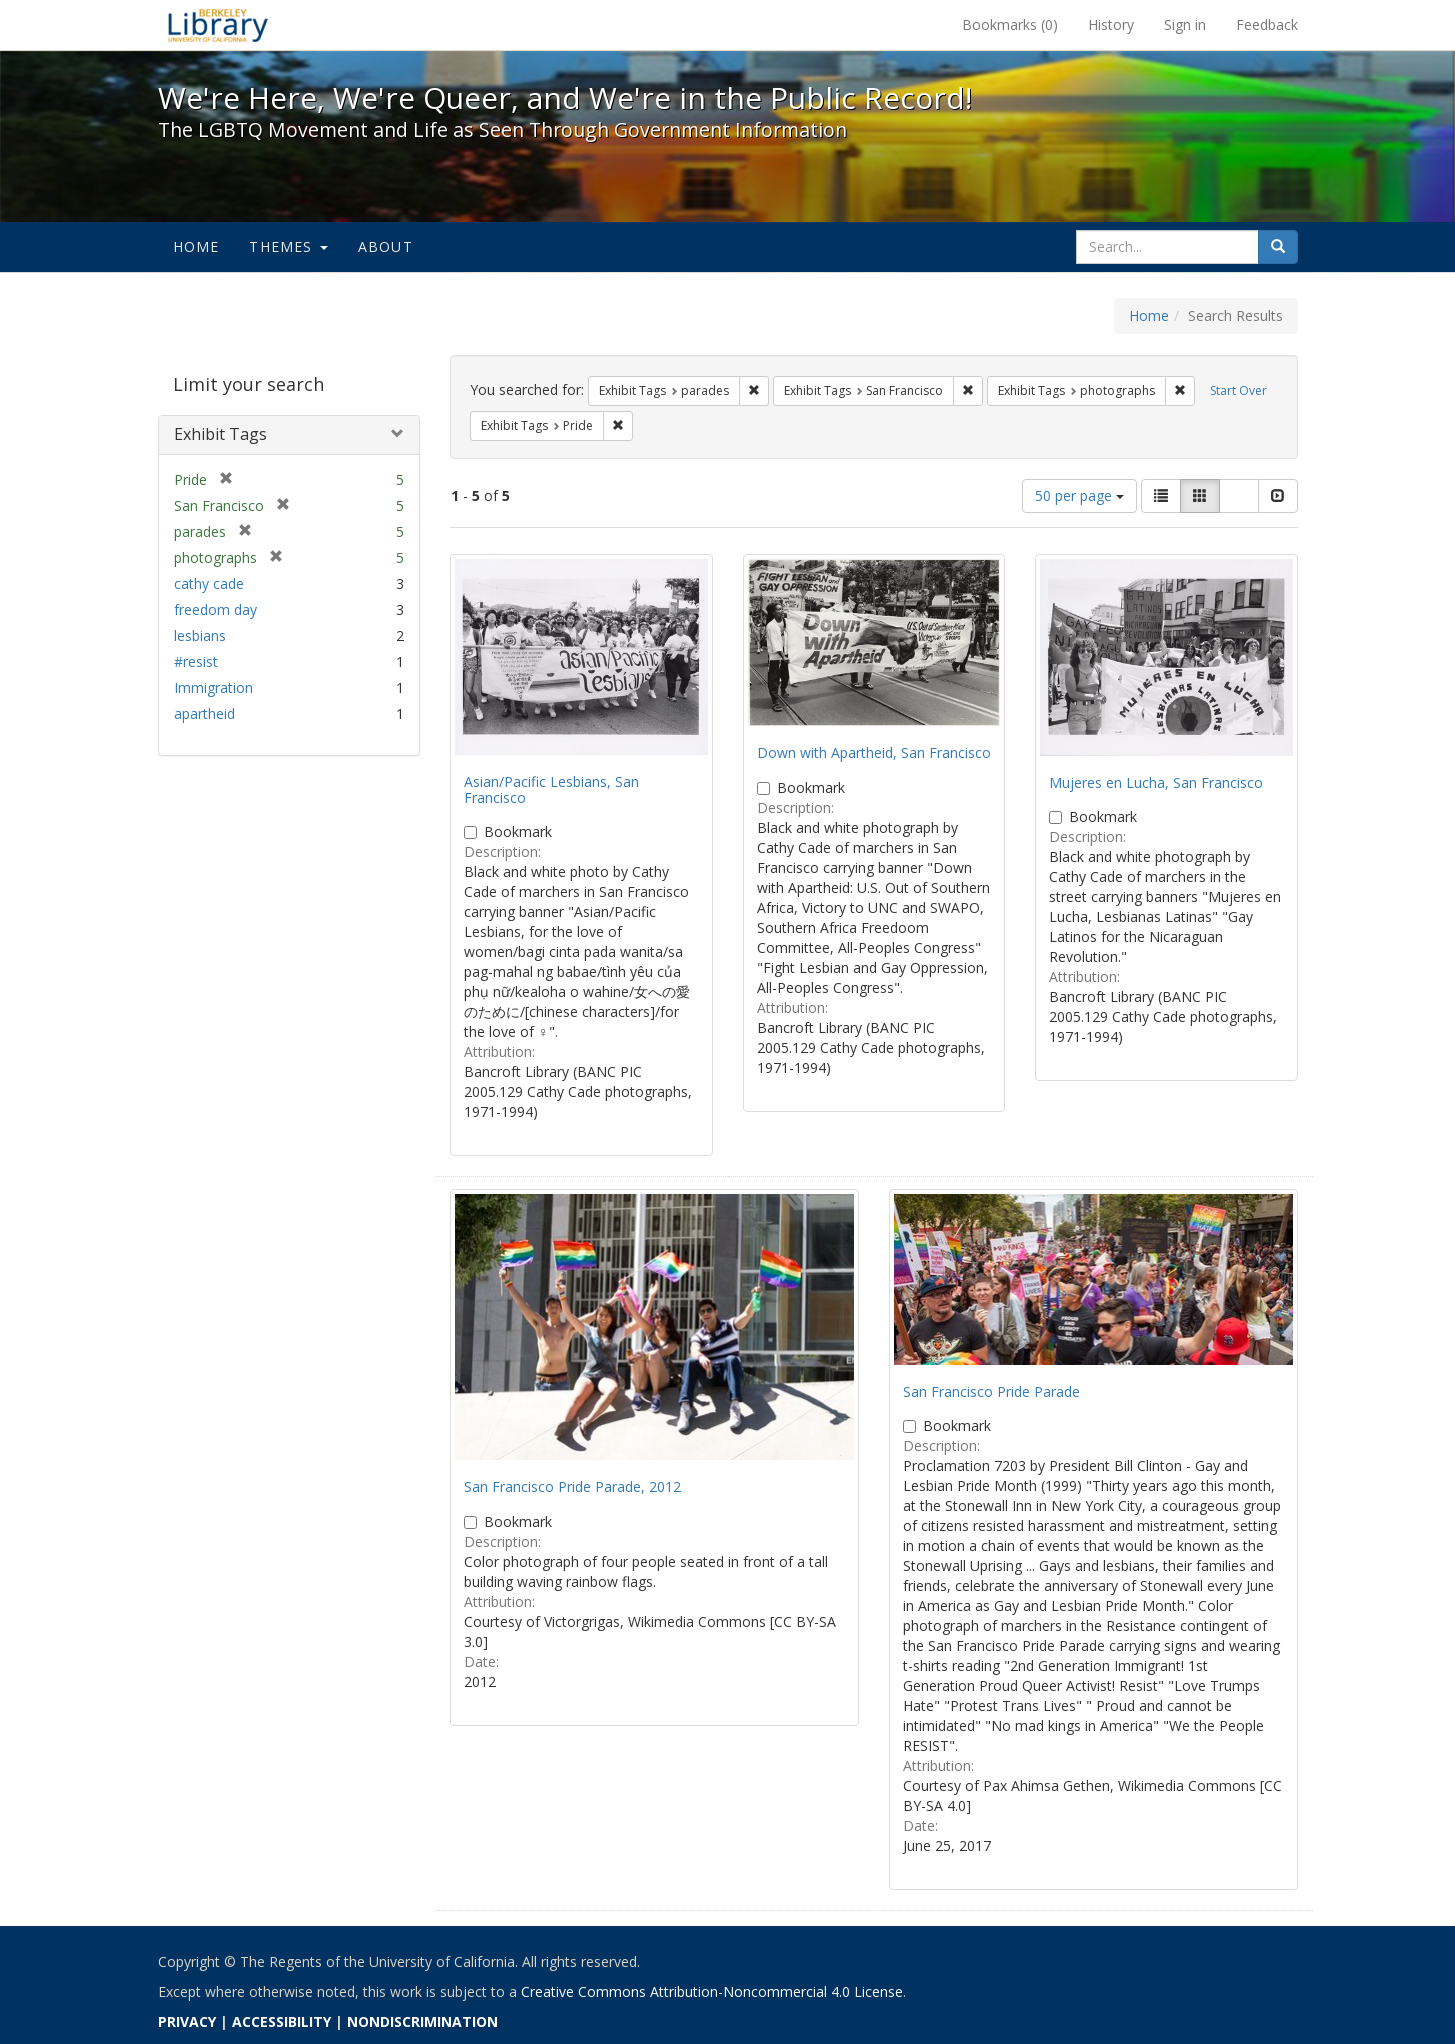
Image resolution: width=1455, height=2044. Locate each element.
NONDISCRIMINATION (422, 2021)
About (385, 246)
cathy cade (209, 583)
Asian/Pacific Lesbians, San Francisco (551, 789)
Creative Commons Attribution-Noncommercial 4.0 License (712, 1991)
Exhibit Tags (220, 434)
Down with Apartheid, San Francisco (874, 752)
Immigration (213, 687)
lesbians (200, 635)
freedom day (215, 609)
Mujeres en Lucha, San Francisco (1156, 782)
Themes (288, 246)
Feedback (1267, 24)
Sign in (1185, 24)
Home (196, 246)
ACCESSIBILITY (281, 2021)
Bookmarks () (1010, 24)
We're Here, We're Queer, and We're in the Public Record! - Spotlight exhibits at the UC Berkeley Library (218, 25)
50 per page (1079, 495)
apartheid (204, 713)
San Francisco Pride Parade (991, 1391)
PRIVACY (187, 2021)
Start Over (1238, 390)
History (1111, 24)
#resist (196, 661)
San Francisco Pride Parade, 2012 (572, 1486)
